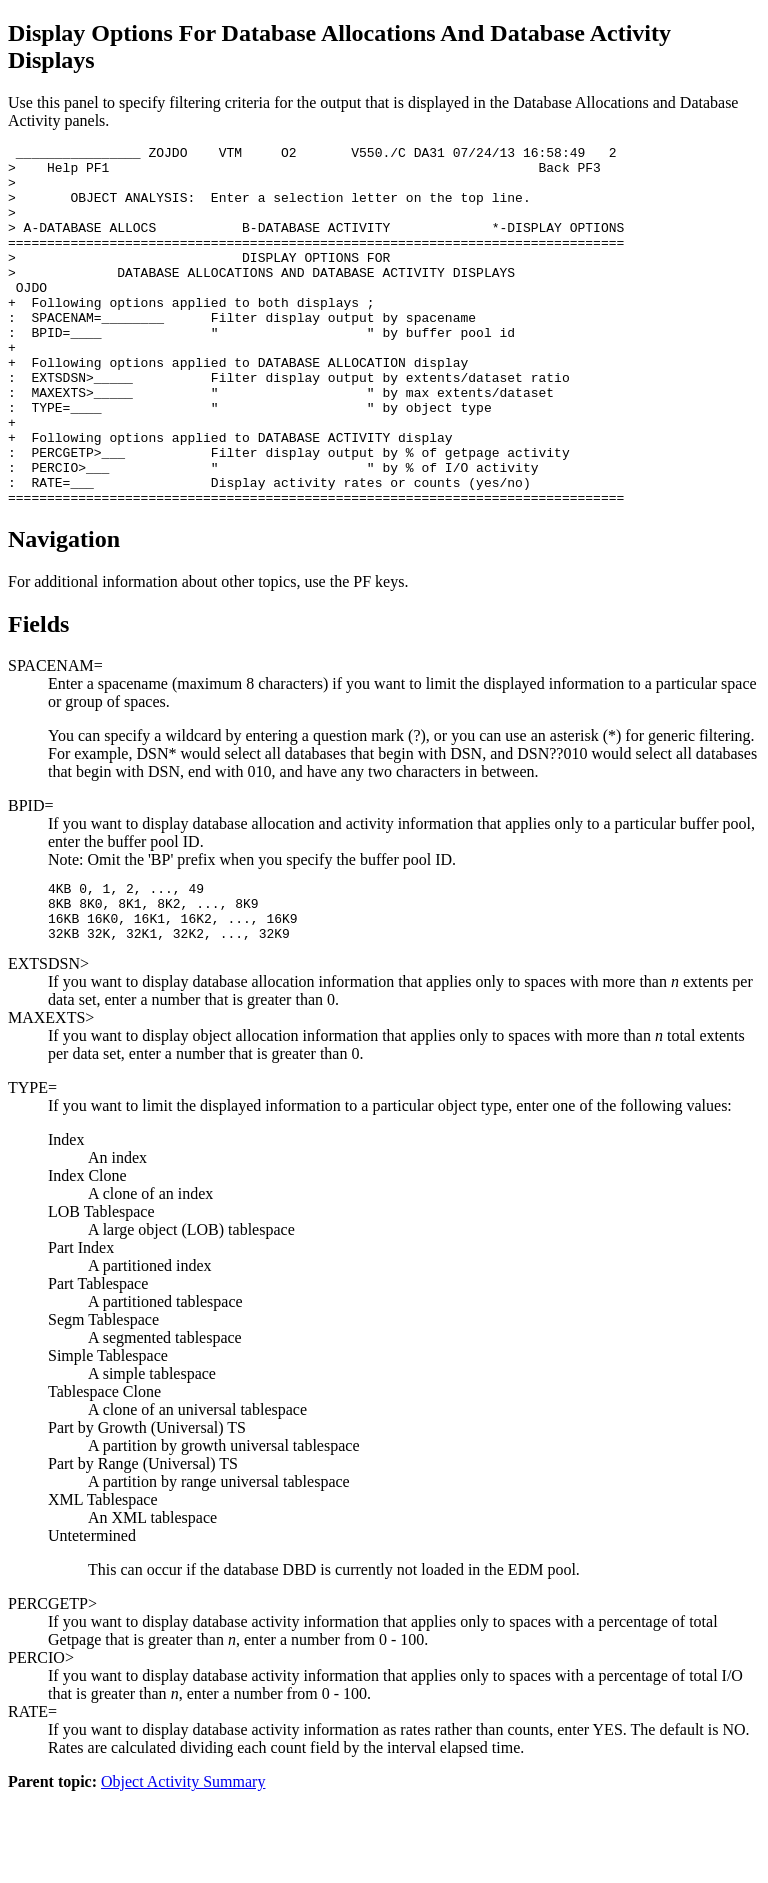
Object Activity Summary (183, 1865)
